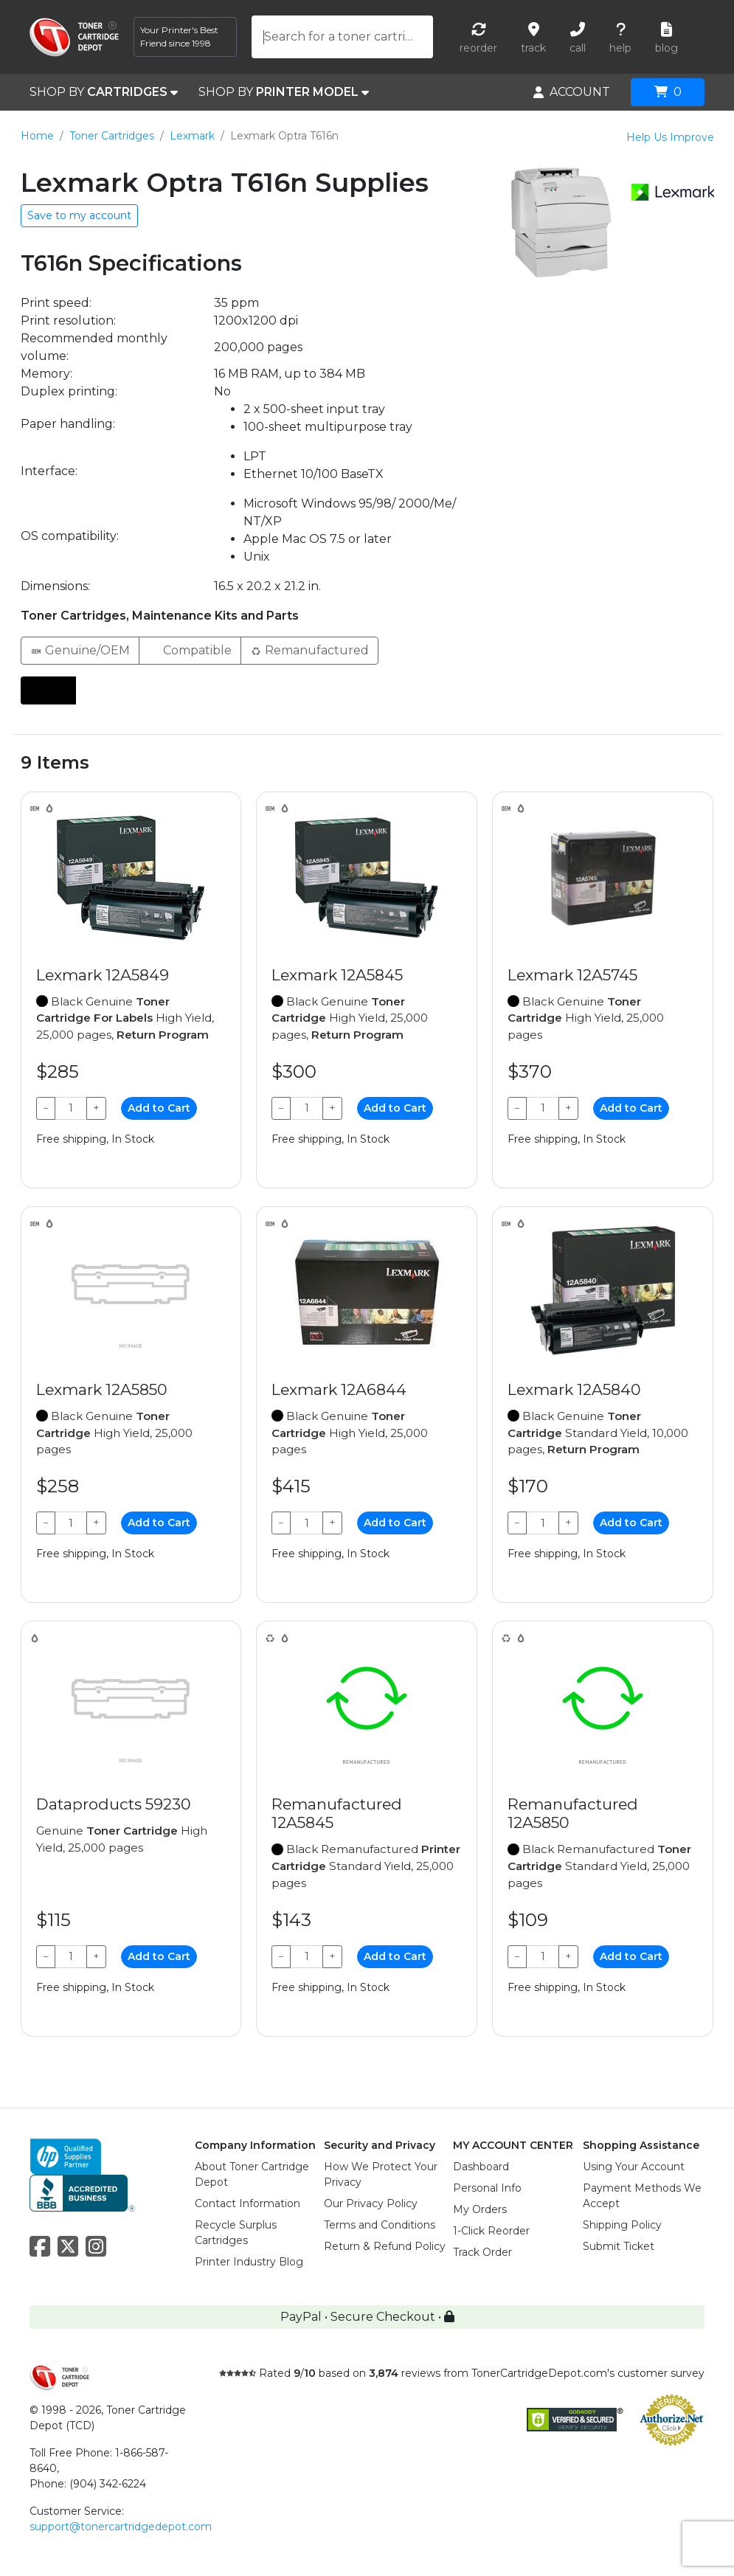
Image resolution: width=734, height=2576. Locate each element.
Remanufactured (309, 649)
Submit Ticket (618, 2246)
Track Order (482, 2252)
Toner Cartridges (111, 135)
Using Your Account (634, 2166)
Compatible (190, 649)
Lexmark (192, 135)
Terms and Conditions (379, 2225)
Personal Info (487, 2188)
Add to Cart (159, 1108)
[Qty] (71, 1108)
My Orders (480, 2209)
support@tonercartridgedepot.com (121, 2526)
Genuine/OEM (80, 649)
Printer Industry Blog (249, 2261)
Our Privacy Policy (371, 2203)
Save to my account (79, 215)
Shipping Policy (622, 2225)
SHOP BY (104, 92)
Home (37, 135)
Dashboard (481, 2166)
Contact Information (247, 2203)
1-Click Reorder (491, 2230)
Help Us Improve (670, 137)
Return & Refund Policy (385, 2246)
